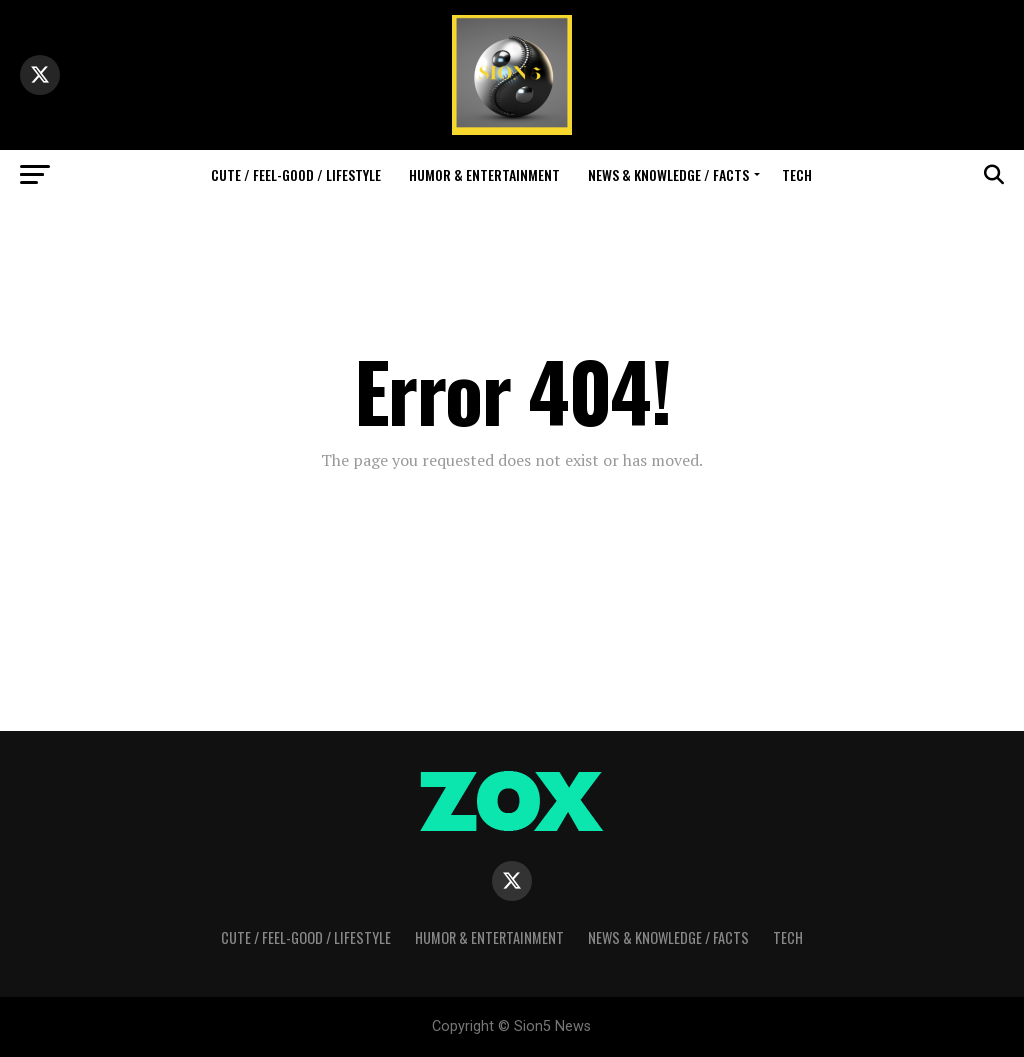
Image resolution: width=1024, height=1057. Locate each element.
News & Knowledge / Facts (668, 174)
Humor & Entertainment (484, 174)
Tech (797, 174)
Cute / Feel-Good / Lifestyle (296, 174)
